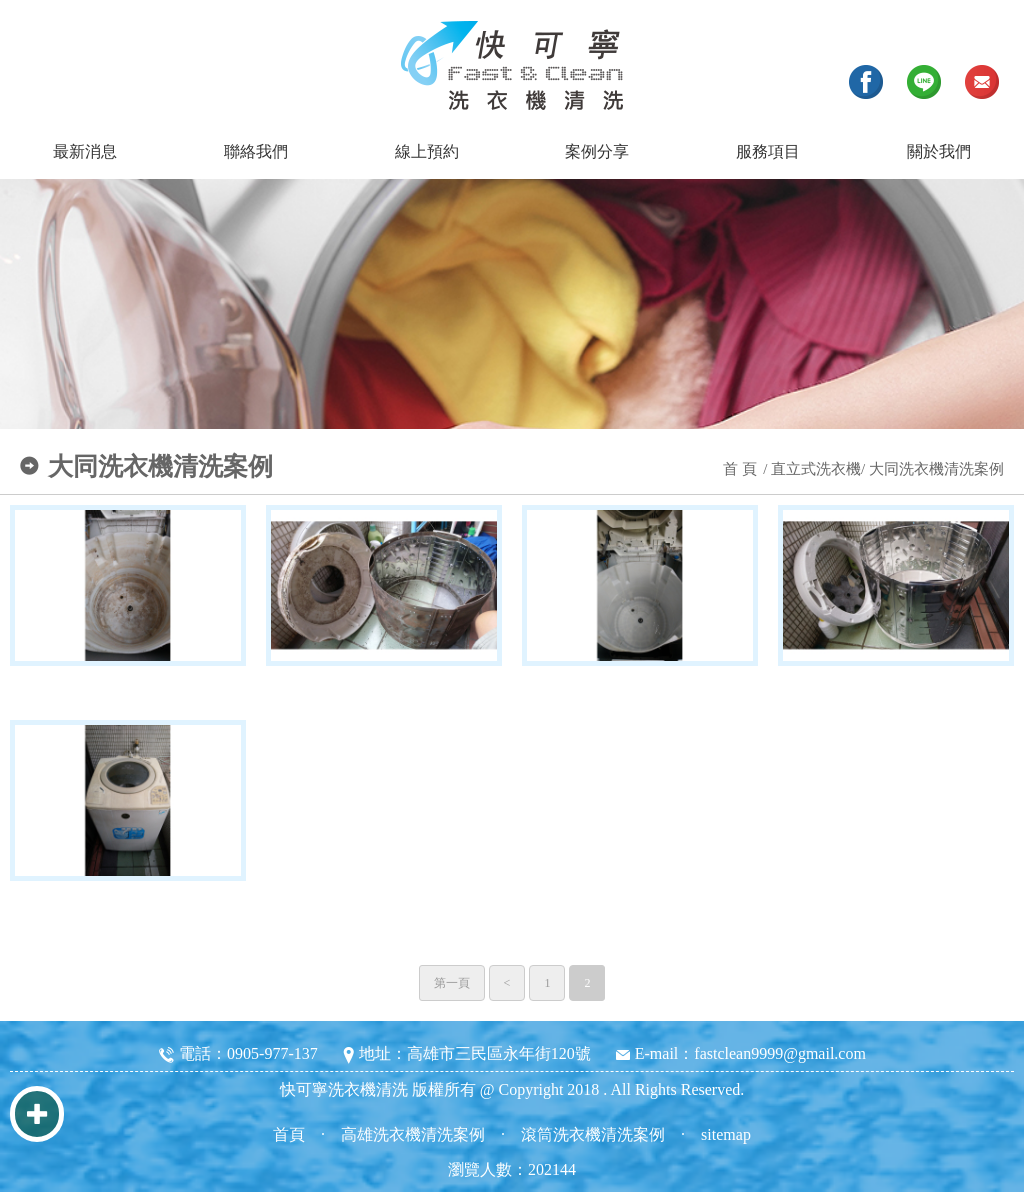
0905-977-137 (272, 1053)
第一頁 (452, 983)
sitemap (726, 1134)
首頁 (289, 1134)
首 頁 (740, 469)
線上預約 (427, 151)
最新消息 (85, 151)
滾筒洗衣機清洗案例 (593, 1134)
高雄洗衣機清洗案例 (413, 1134)
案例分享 (597, 151)
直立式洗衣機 (816, 469)
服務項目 (768, 151)
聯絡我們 (256, 151)
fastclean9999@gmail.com (780, 1053)
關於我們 (939, 151)
